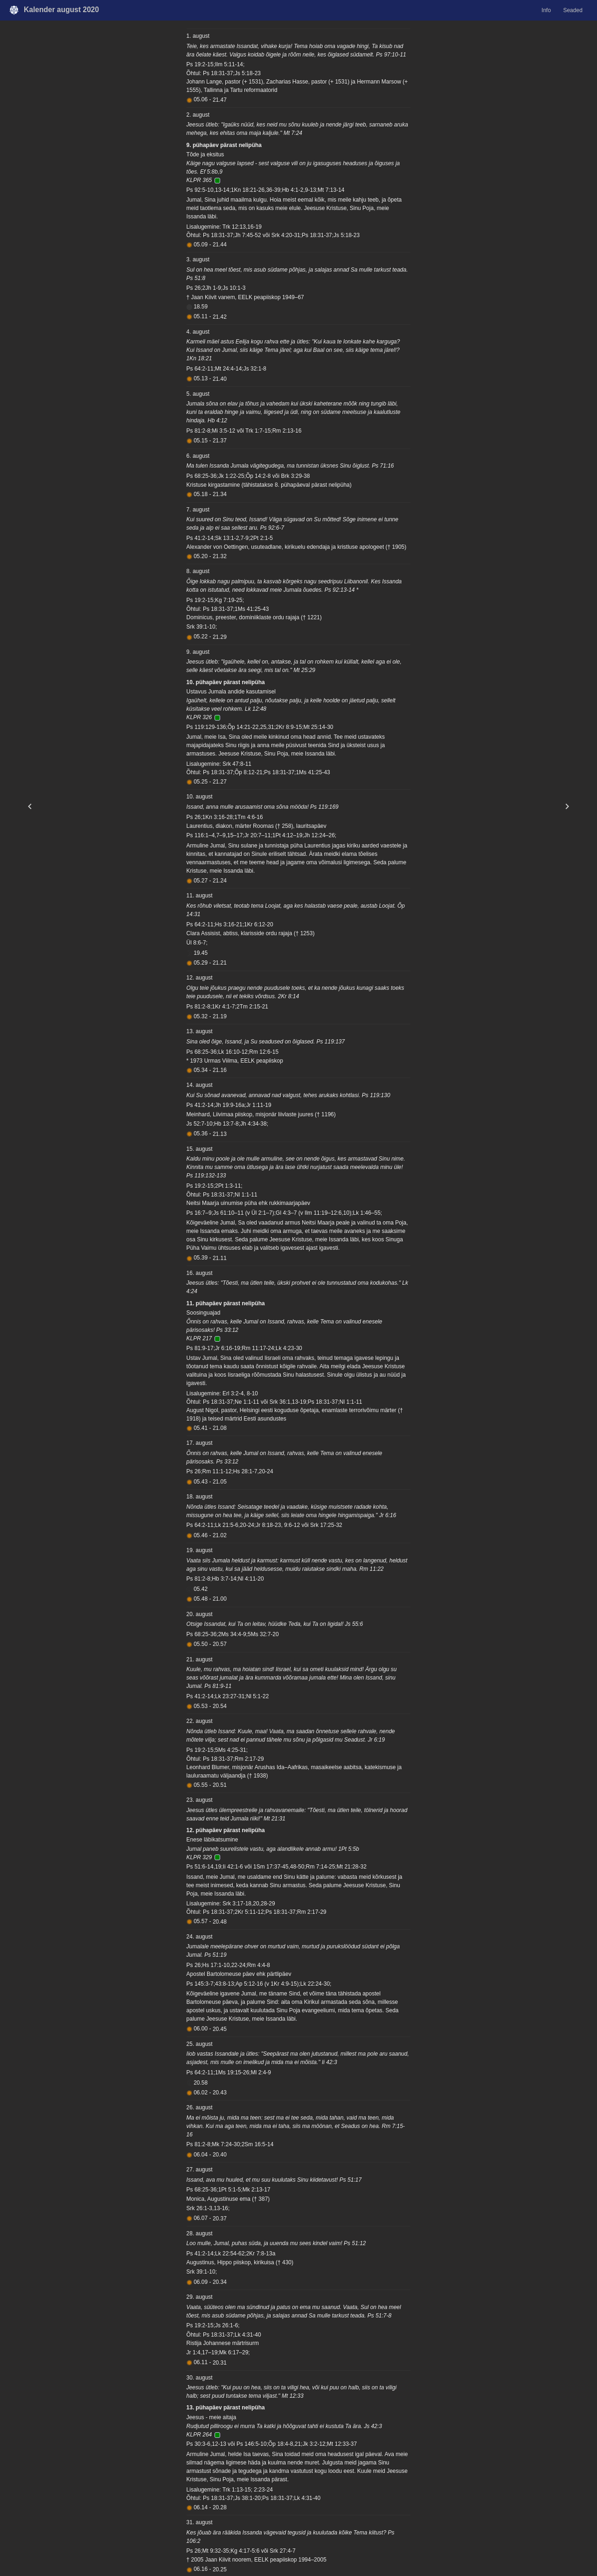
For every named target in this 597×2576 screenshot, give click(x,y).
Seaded (572, 10)
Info (546, 10)
